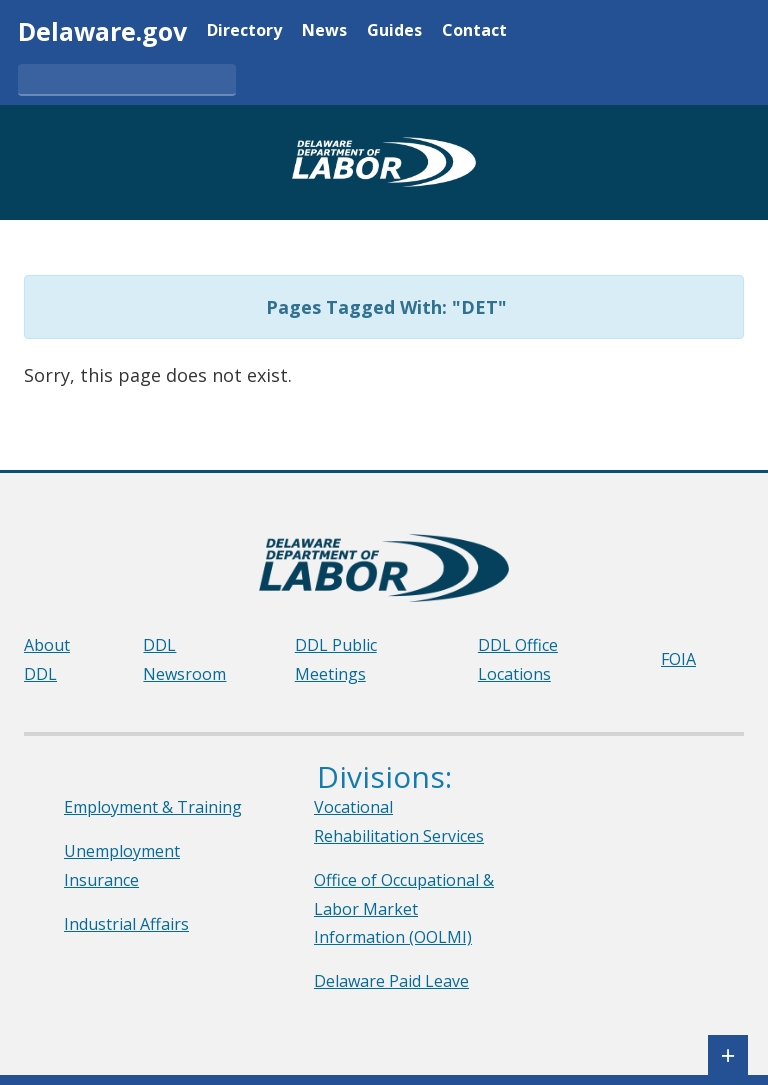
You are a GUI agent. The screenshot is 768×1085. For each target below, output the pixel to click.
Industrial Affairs (126, 924)
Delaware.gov (102, 31)
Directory (244, 31)
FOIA (678, 659)
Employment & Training (153, 807)
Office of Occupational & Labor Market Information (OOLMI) (404, 909)
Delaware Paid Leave (391, 981)
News (324, 31)
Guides (394, 31)
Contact (474, 31)
